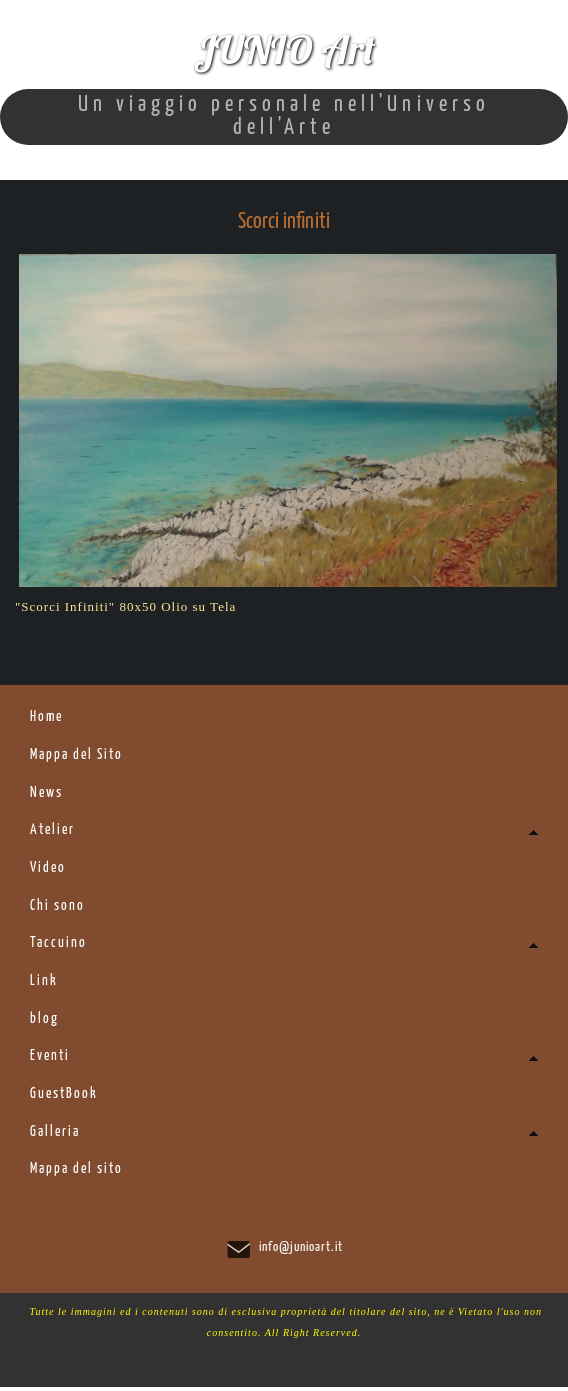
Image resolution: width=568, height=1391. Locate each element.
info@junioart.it (301, 1251)
